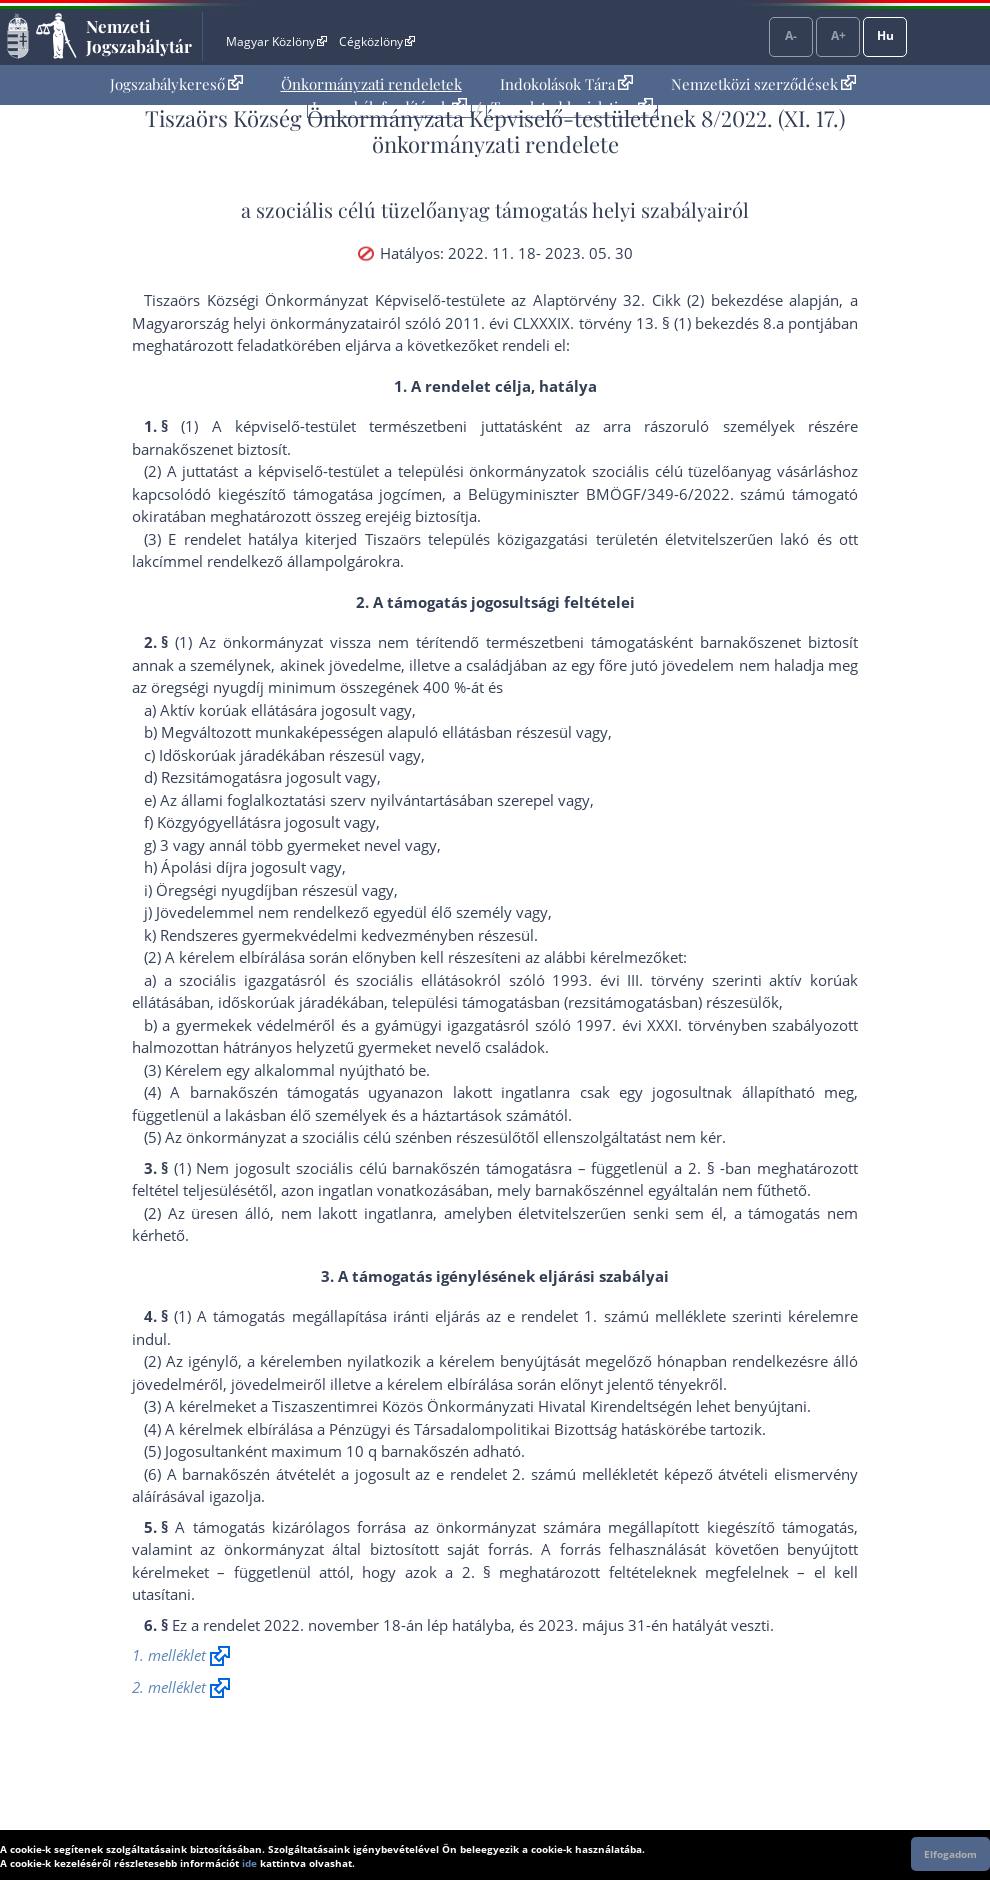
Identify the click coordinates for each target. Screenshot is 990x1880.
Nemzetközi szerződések (763, 84)
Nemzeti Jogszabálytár (139, 36)
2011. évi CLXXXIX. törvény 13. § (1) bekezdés (602, 323)
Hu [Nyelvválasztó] (885, 35)
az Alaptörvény (564, 300)
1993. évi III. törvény (628, 980)
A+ (838, 35)
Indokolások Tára (566, 84)
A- (791, 35)
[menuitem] (176, 84)
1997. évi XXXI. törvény (658, 1025)
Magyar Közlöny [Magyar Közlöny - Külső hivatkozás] (276, 41)
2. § (701, 1168)
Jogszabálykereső (176, 84)
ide (249, 1863)
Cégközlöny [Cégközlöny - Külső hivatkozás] (377, 41)
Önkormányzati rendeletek (371, 84)
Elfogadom (950, 1854)
